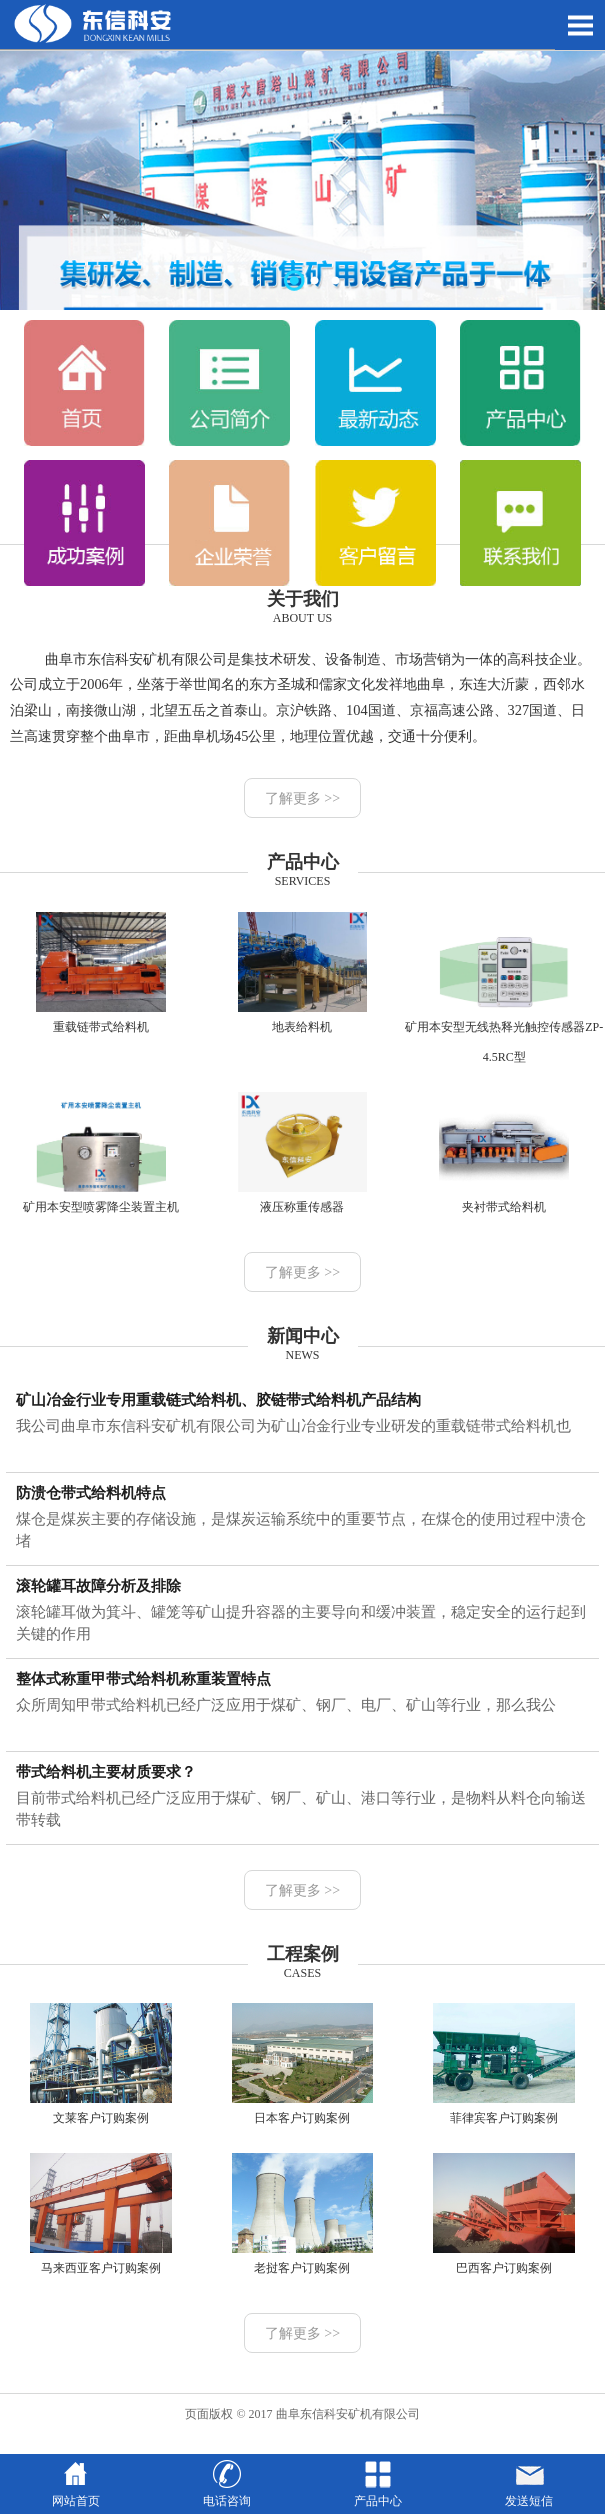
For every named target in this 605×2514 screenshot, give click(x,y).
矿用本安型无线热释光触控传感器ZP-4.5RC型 (504, 988)
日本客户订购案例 (302, 2064)
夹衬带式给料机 (503, 1153)
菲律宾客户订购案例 (503, 2064)
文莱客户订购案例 (100, 2064)
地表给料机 (302, 973)
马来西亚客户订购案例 (100, 2214)
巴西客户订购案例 (503, 2214)
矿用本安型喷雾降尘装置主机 (100, 1153)
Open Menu (580, 25)
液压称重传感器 (302, 1153)
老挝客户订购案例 (302, 2214)
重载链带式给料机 (100, 973)
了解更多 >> (302, 798)
